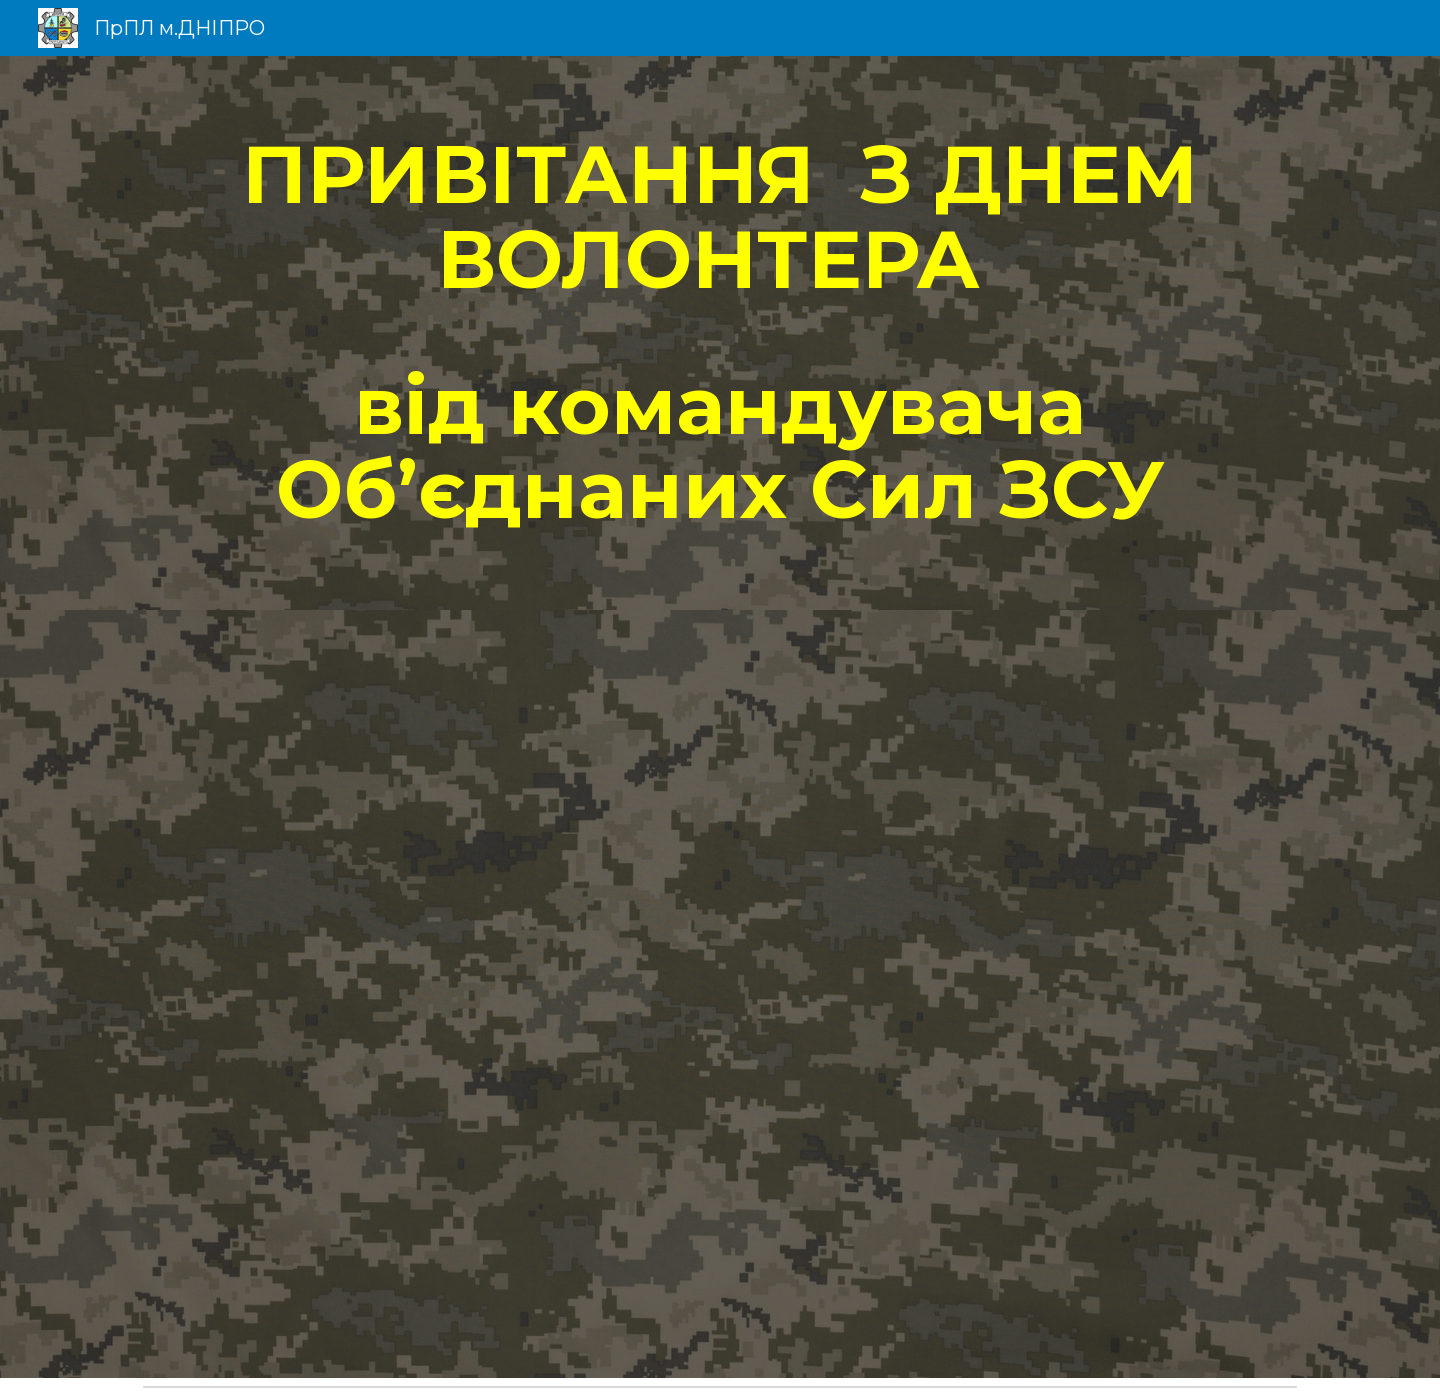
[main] (720, 333)
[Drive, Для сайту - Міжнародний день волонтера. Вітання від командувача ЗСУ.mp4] (720, 994)
